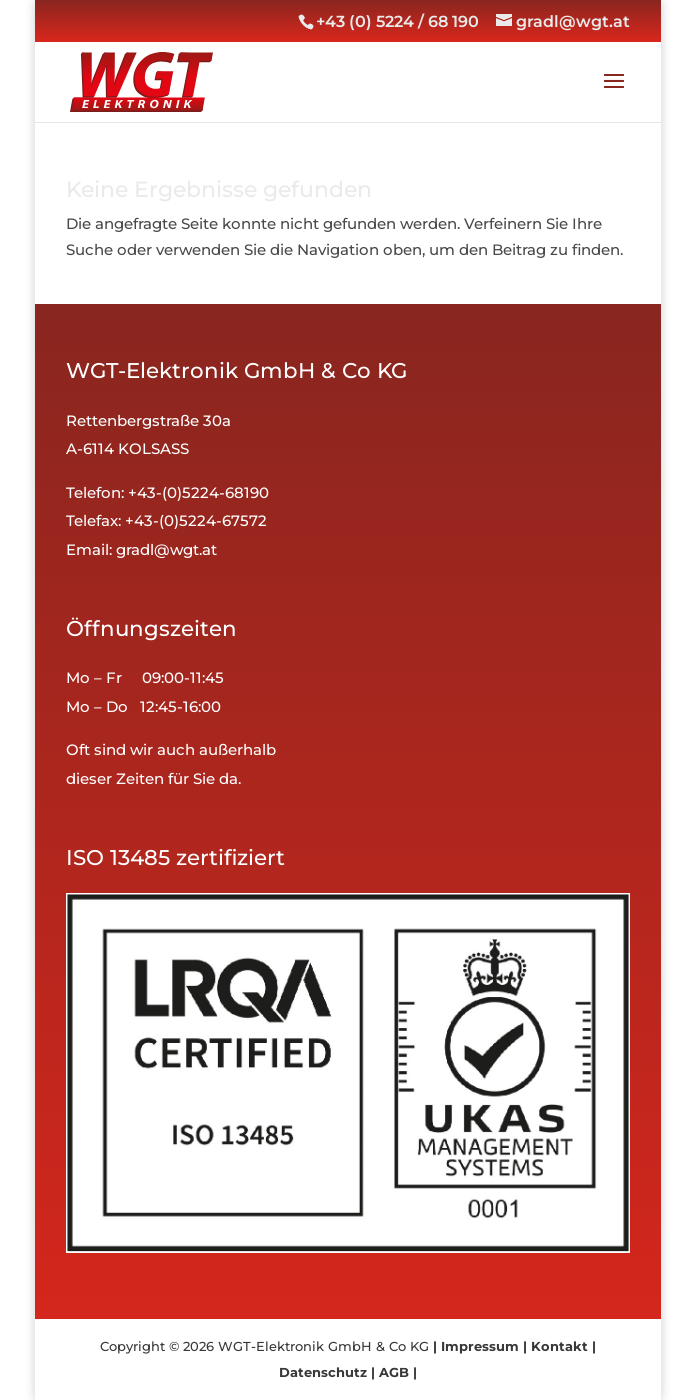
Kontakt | (561, 1346)
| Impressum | (480, 1346)
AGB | (396, 1372)
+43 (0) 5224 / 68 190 (397, 21)
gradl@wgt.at (166, 549)
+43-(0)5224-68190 (198, 492)
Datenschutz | (327, 1372)
